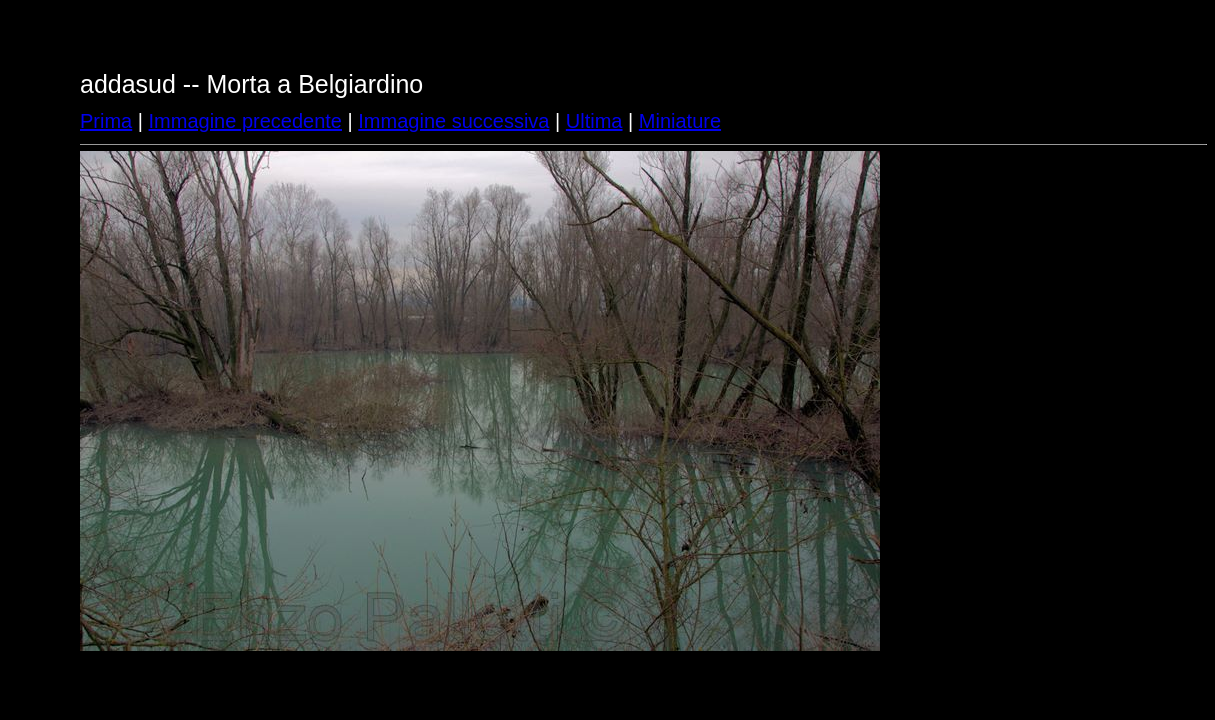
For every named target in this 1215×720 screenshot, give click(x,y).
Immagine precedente (245, 121)
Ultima (594, 121)
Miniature (680, 121)
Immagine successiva (453, 121)
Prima (106, 121)
